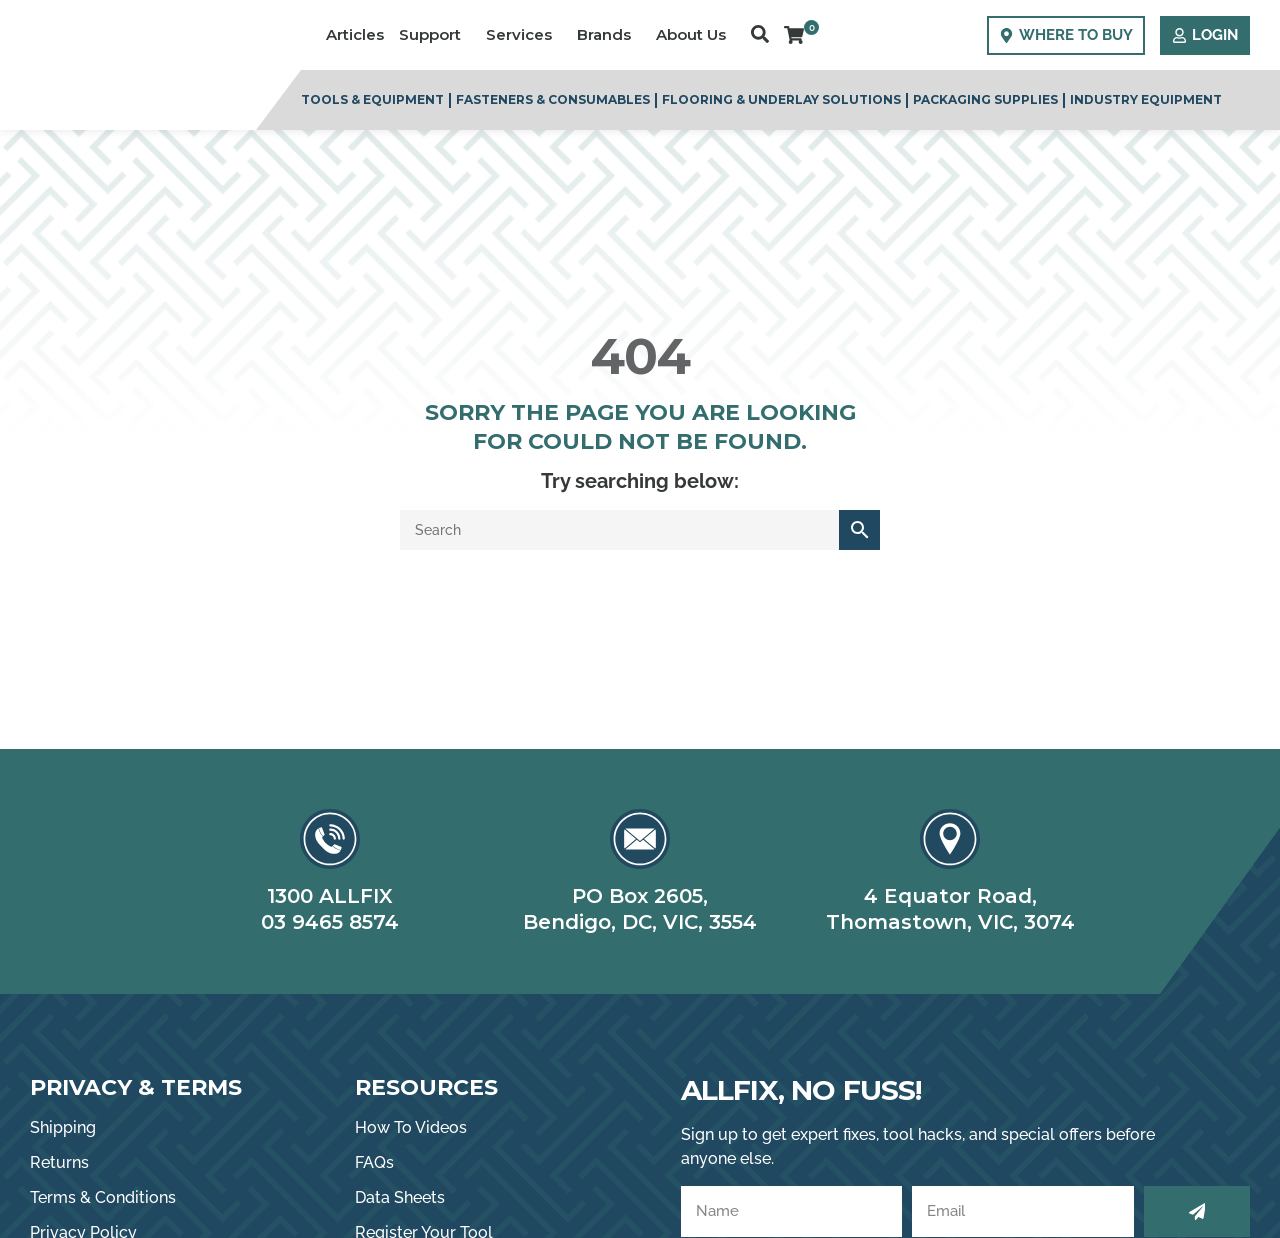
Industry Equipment (1146, 99)
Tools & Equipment (372, 99)
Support (435, 35)
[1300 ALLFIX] (330, 839)
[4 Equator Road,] (950, 839)
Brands (609, 35)
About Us (696, 35)
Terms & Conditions (103, 1197)
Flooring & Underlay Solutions (781, 99)
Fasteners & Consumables (553, 99)
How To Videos (411, 1127)
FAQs (374, 1162)
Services (524, 35)
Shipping (63, 1127)
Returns (59, 1162)
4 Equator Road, (950, 896)
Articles (355, 34)
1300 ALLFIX (330, 896)
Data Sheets (400, 1197)
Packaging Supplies (985, 99)
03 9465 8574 (330, 922)
